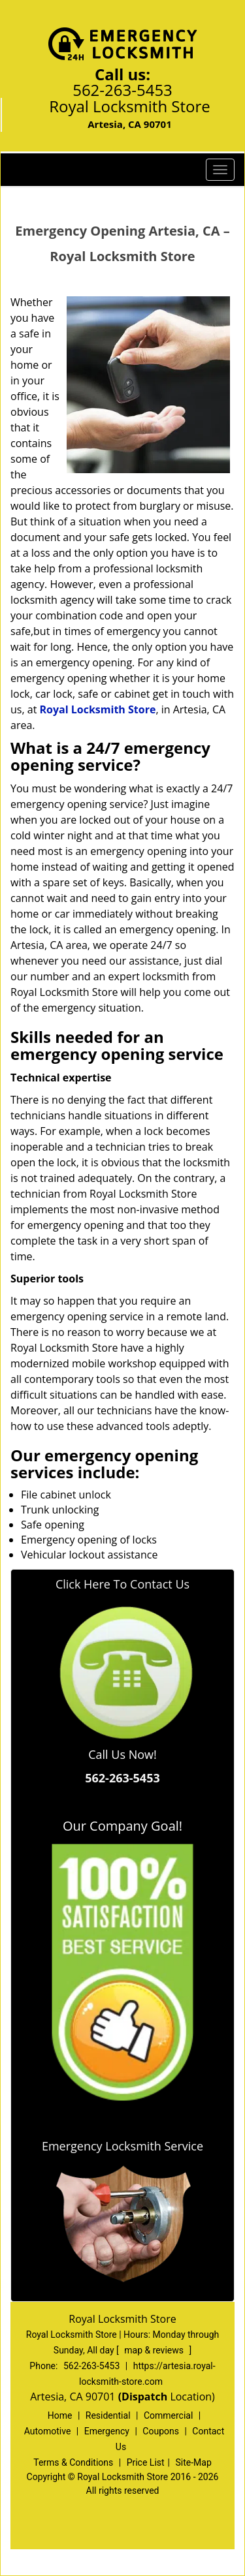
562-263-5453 (122, 90)
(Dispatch (144, 2396)
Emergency (106, 2431)
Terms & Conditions (73, 2462)
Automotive (47, 2431)
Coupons (160, 2431)
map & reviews (155, 2350)
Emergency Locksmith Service (122, 2146)
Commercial (168, 2415)
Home (60, 2415)
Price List (146, 2462)
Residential (108, 2415)
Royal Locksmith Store (97, 709)
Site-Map (194, 2462)
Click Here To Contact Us (122, 1584)
